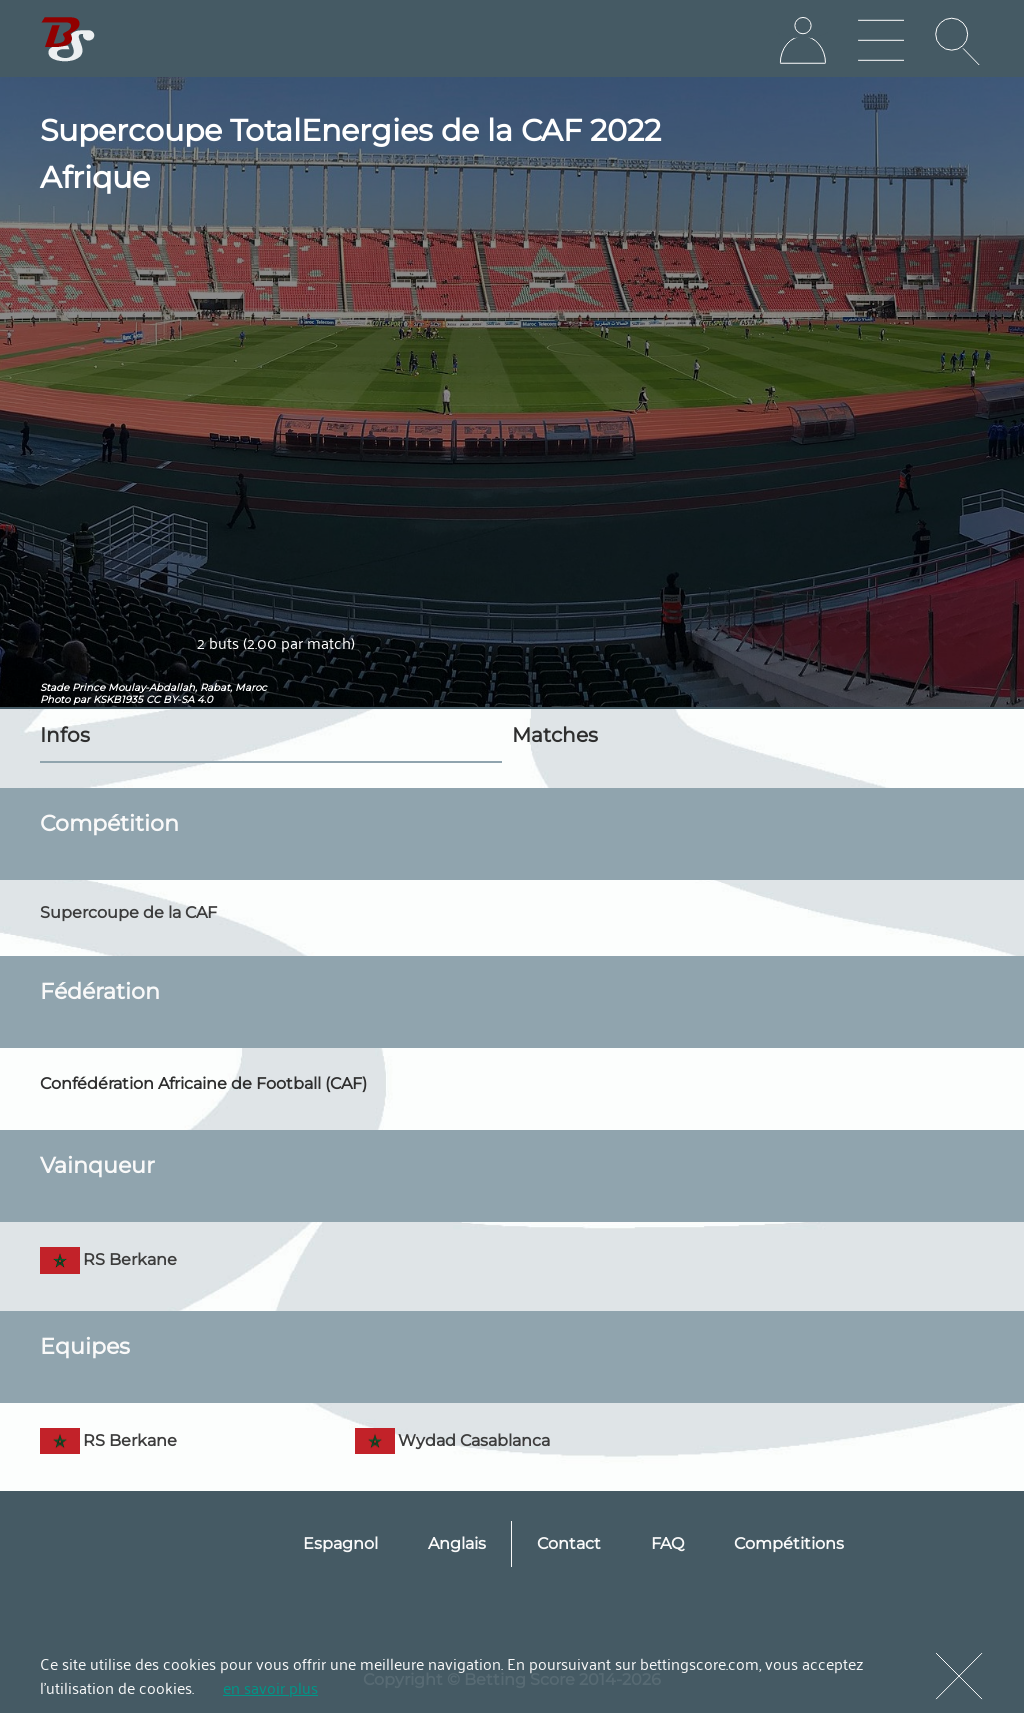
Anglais (457, 1543)
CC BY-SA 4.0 (179, 699)
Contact (569, 1543)
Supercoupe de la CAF (128, 912)
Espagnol (340, 1543)
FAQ (667, 1543)
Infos (65, 735)
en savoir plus (270, 1687)
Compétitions (789, 1543)
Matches (555, 735)
